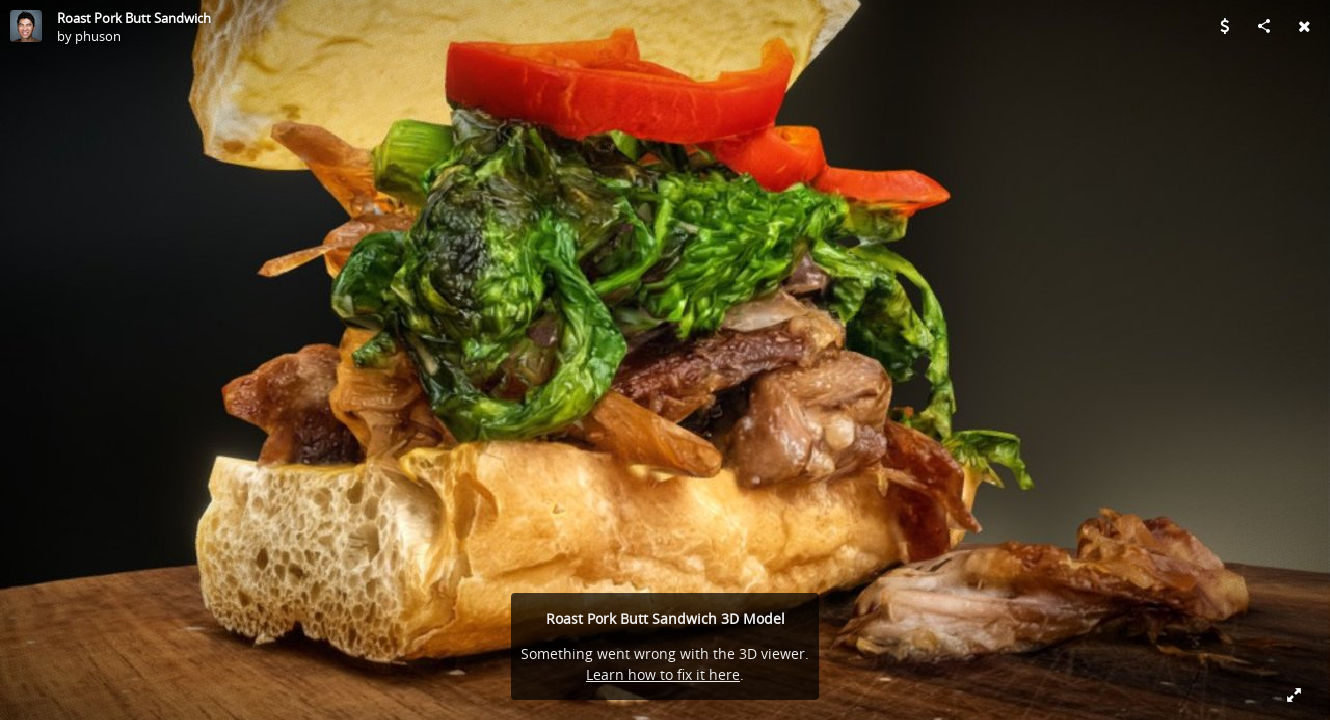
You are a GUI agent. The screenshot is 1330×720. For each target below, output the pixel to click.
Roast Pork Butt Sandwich (134, 18)
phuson (98, 36)
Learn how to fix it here (663, 674)
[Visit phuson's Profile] (26, 26)
